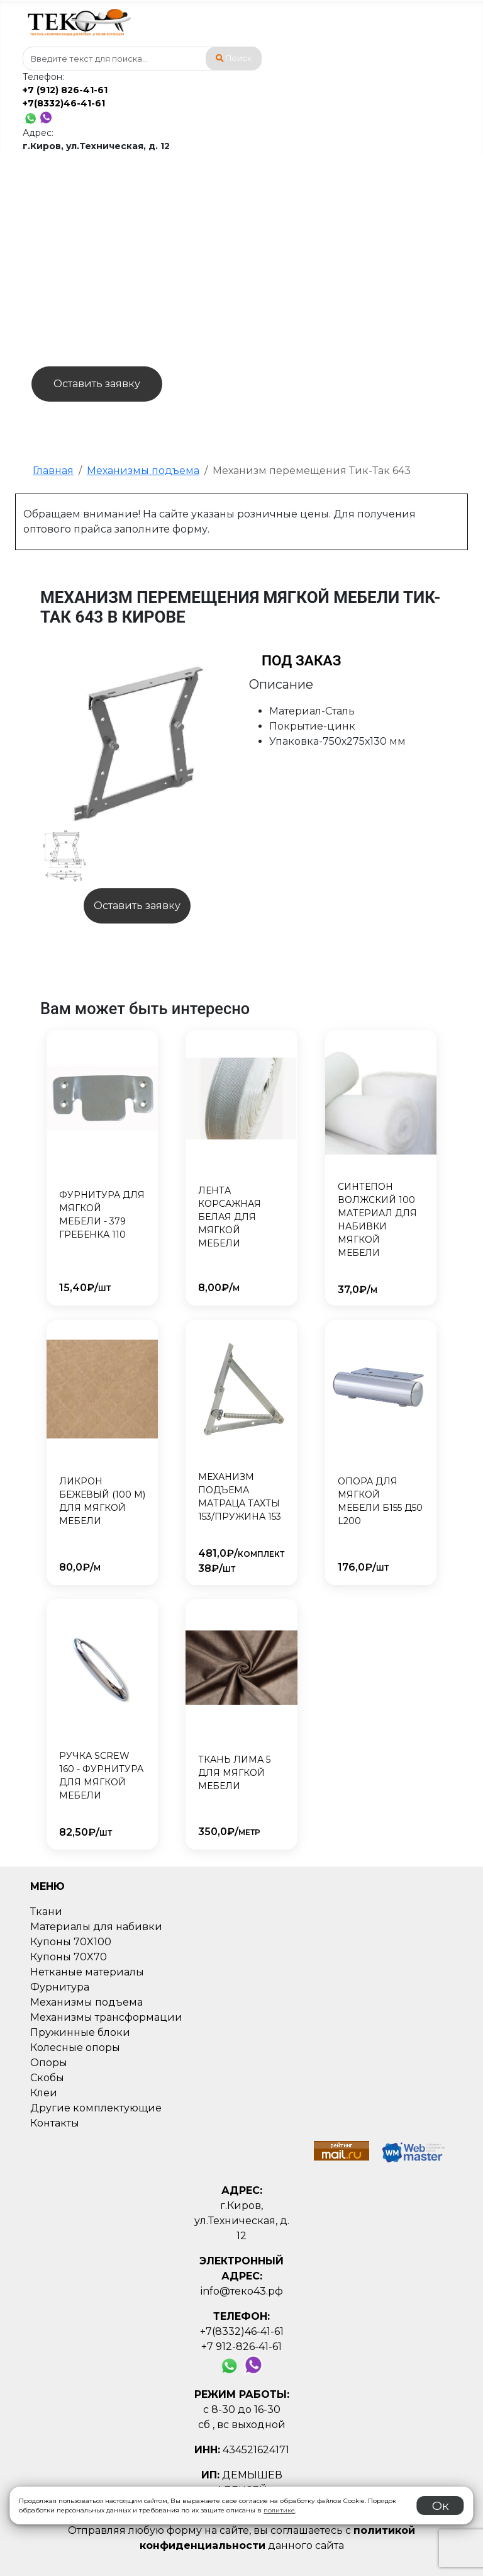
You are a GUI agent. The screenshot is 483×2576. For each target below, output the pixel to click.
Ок (440, 2505)
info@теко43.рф (242, 2291)
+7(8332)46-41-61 (64, 103)
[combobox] (142, 59)
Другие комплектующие (96, 2108)
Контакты (54, 2123)
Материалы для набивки (96, 1927)
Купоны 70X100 (70, 1942)
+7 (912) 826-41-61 (65, 90)
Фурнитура (59, 1987)
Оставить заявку (96, 384)
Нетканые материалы (87, 1972)
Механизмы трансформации (106, 2017)
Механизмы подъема (86, 2002)
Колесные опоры (75, 2047)
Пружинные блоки (80, 2032)
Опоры (48, 2063)
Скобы (47, 2078)
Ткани (46, 1912)
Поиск (234, 58)
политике (279, 2510)
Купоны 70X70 (68, 1957)
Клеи (43, 2093)
